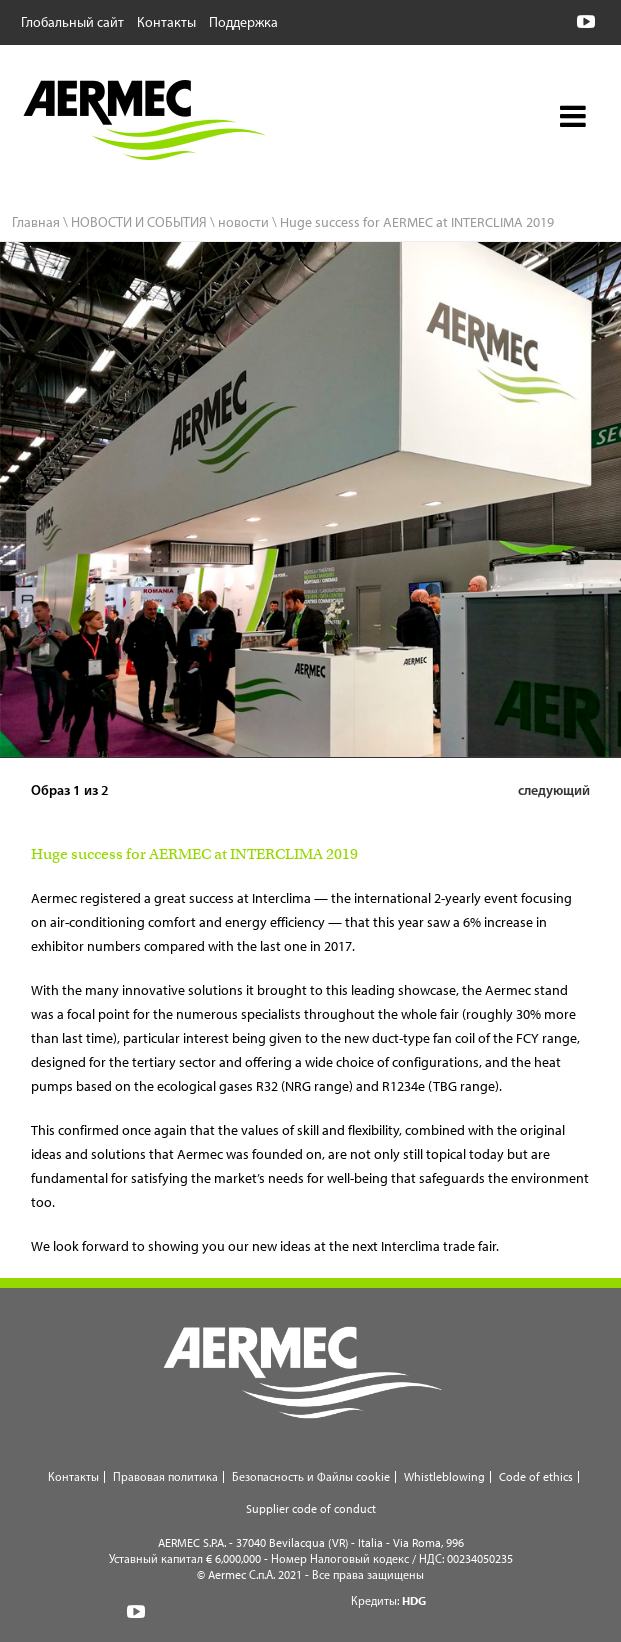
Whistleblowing (444, 1476)
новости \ (247, 222)
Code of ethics (536, 1476)
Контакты (166, 21)
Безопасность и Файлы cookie (311, 1476)
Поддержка (243, 21)
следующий (554, 790)
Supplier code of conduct (311, 1508)
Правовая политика (165, 1476)
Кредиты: (388, 1600)
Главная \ (40, 222)
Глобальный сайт (72, 21)
